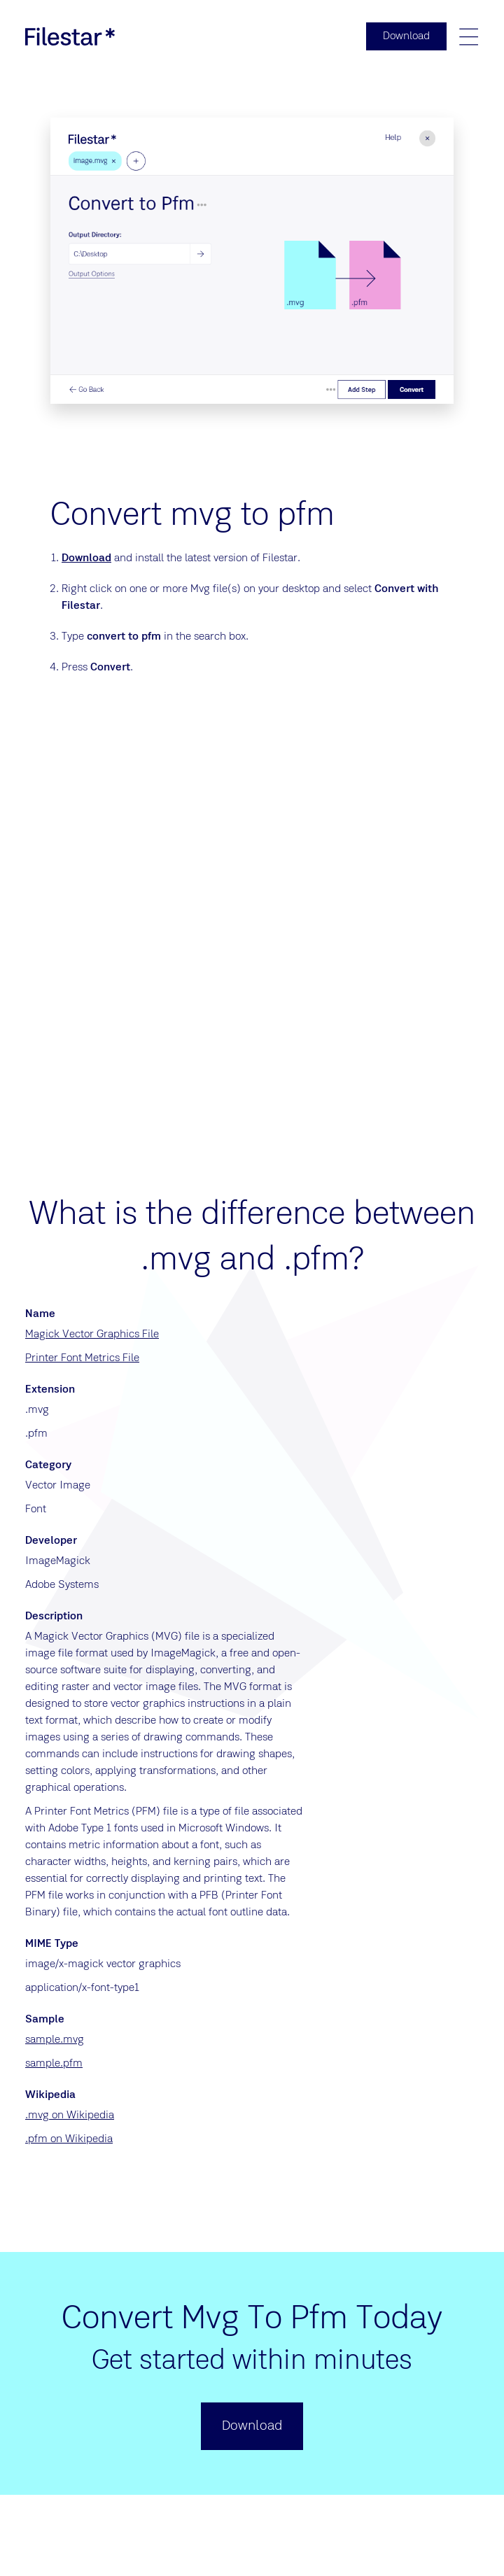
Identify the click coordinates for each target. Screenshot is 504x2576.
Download (86, 558)
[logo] (70, 36)
